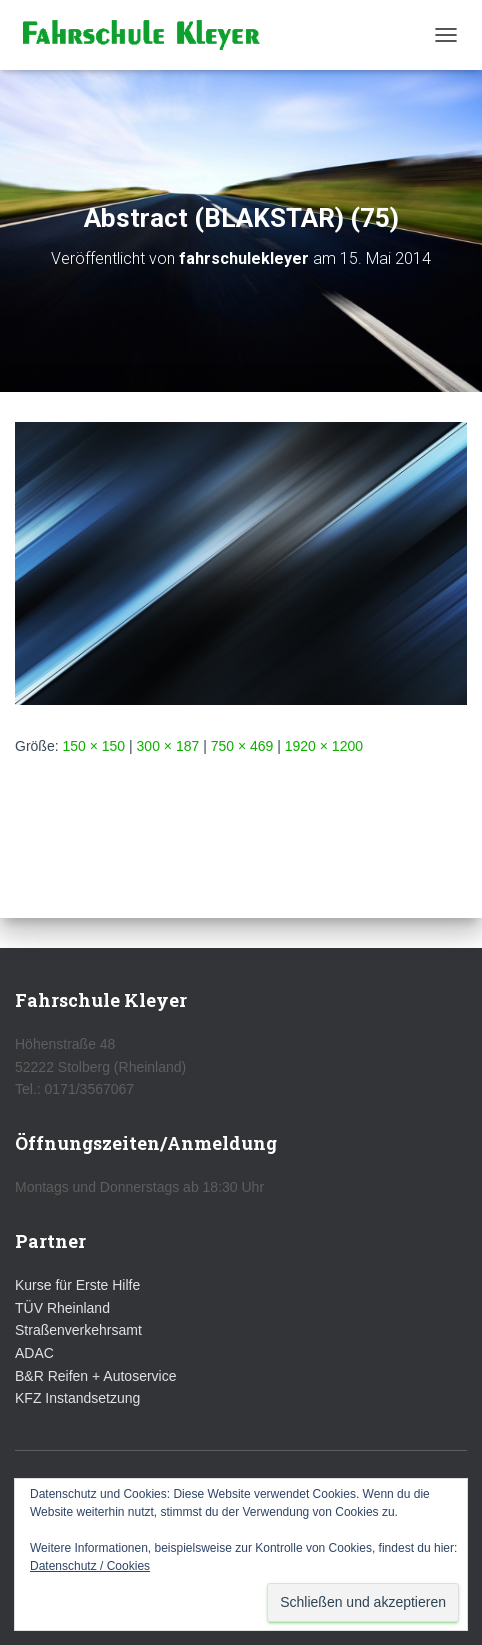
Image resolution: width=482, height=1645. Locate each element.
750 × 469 (242, 746)
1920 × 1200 (324, 746)
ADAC (34, 1353)
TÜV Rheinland (62, 1308)
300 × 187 (168, 746)
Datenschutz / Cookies (90, 1566)
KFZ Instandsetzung (77, 1398)
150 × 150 (93, 746)
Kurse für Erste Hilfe (77, 1285)
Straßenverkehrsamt (78, 1330)
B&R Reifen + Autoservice (95, 1376)
